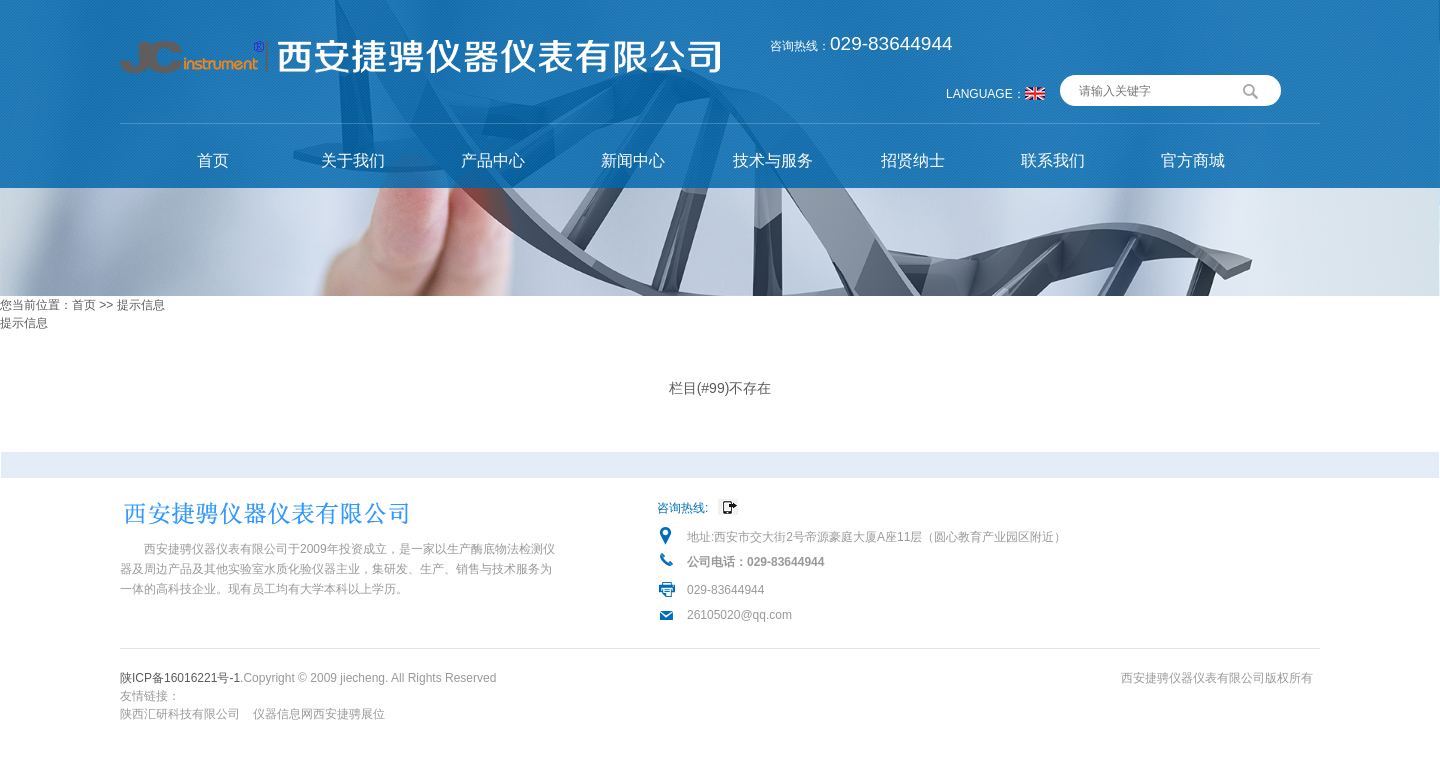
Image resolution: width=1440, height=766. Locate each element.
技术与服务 (773, 160)
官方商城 (1193, 160)
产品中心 (493, 160)
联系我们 (1053, 160)
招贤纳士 (913, 160)
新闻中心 (633, 160)
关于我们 (353, 160)
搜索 (1251, 89)
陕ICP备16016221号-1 (180, 678)
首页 (213, 160)
